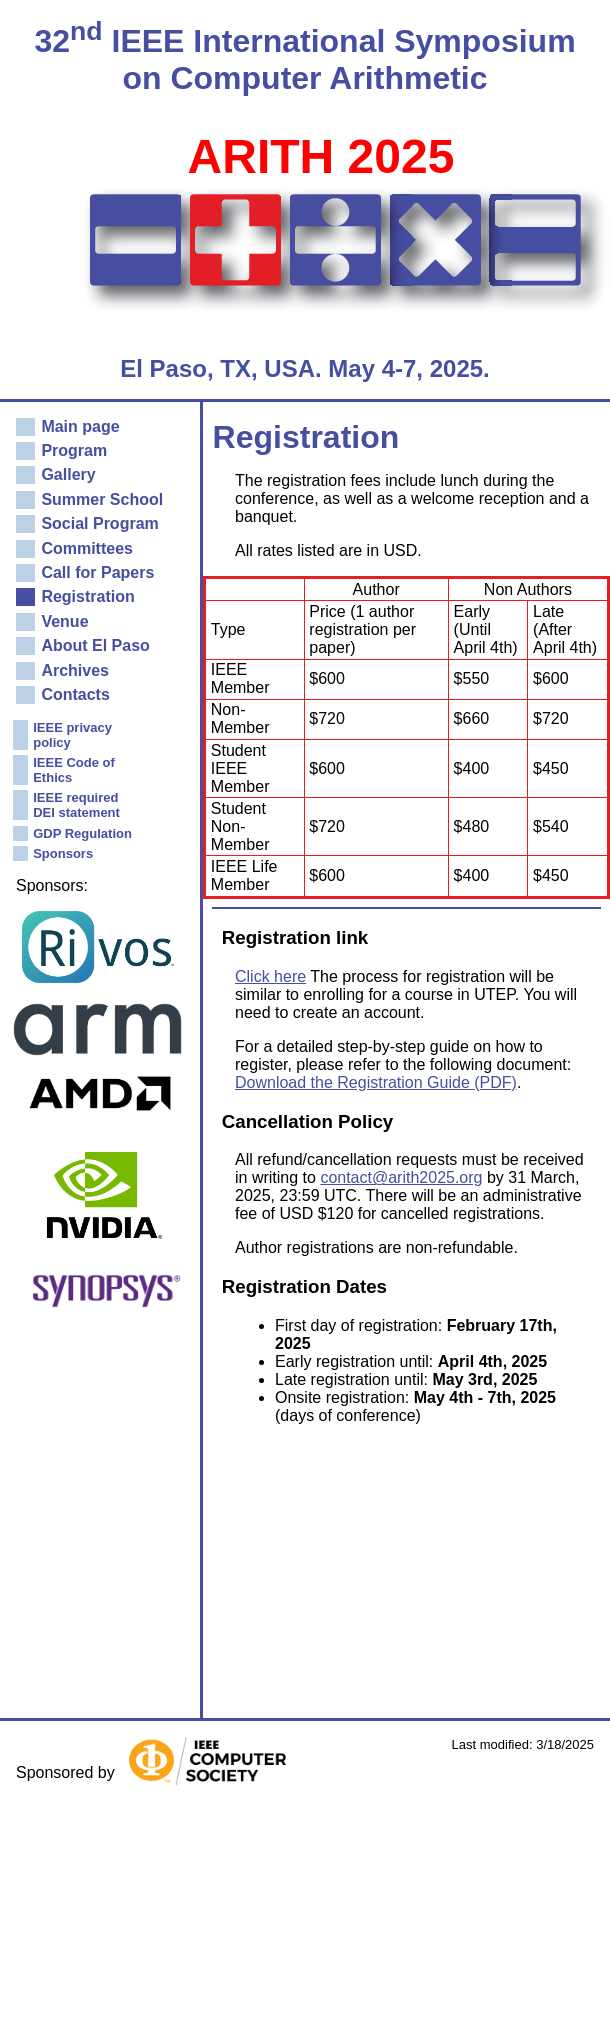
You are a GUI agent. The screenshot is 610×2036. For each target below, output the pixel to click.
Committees (87, 548)
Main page (80, 426)
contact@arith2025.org (401, 1177)
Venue (64, 621)
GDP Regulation (82, 833)
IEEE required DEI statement (76, 805)
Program (74, 450)
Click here (270, 976)
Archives (75, 670)
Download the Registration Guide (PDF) (376, 1082)
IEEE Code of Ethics (74, 770)
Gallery (68, 474)
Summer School (102, 499)
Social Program (99, 523)
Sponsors (63, 853)
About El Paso (95, 645)
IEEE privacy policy (72, 735)
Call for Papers (97, 572)
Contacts (75, 694)
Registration (87, 596)
